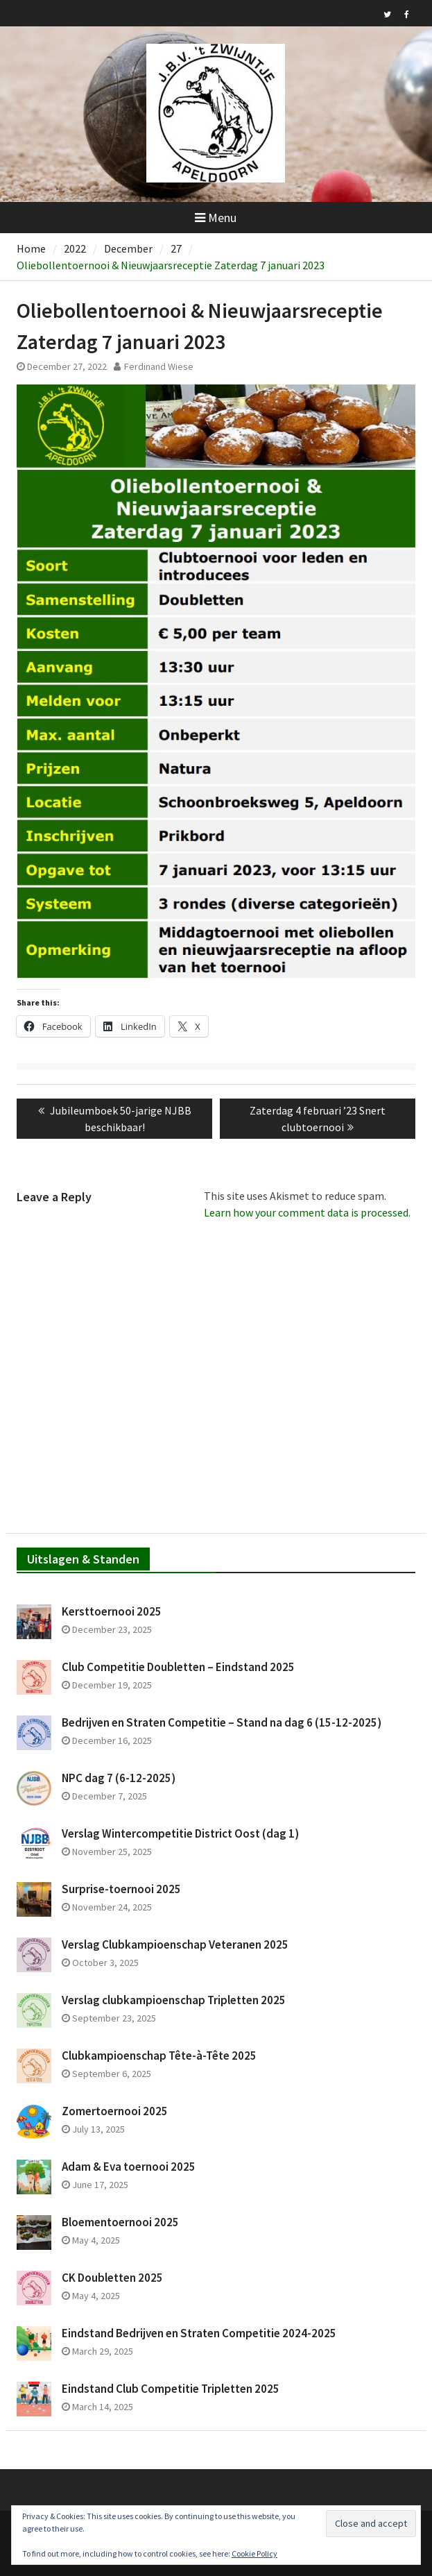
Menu (215, 218)
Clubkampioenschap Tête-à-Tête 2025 (159, 2055)
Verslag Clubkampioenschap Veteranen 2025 (175, 1944)
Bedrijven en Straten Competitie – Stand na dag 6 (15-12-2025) (221, 1722)
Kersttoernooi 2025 (112, 1611)
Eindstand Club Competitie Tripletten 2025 (170, 2388)
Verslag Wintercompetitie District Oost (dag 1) (180, 1833)
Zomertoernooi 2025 (115, 2111)
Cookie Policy (254, 2553)
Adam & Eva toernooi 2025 (129, 2166)
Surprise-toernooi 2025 (121, 1889)
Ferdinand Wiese (158, 366)
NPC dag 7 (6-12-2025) (118, 1778)
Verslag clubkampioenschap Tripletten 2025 (174, 2000)
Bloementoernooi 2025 (120, 2222)
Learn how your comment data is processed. (307, 1212)
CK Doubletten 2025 (112, 2277)
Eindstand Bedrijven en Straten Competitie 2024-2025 (199, 2333)
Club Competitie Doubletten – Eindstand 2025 (178, 1667)
